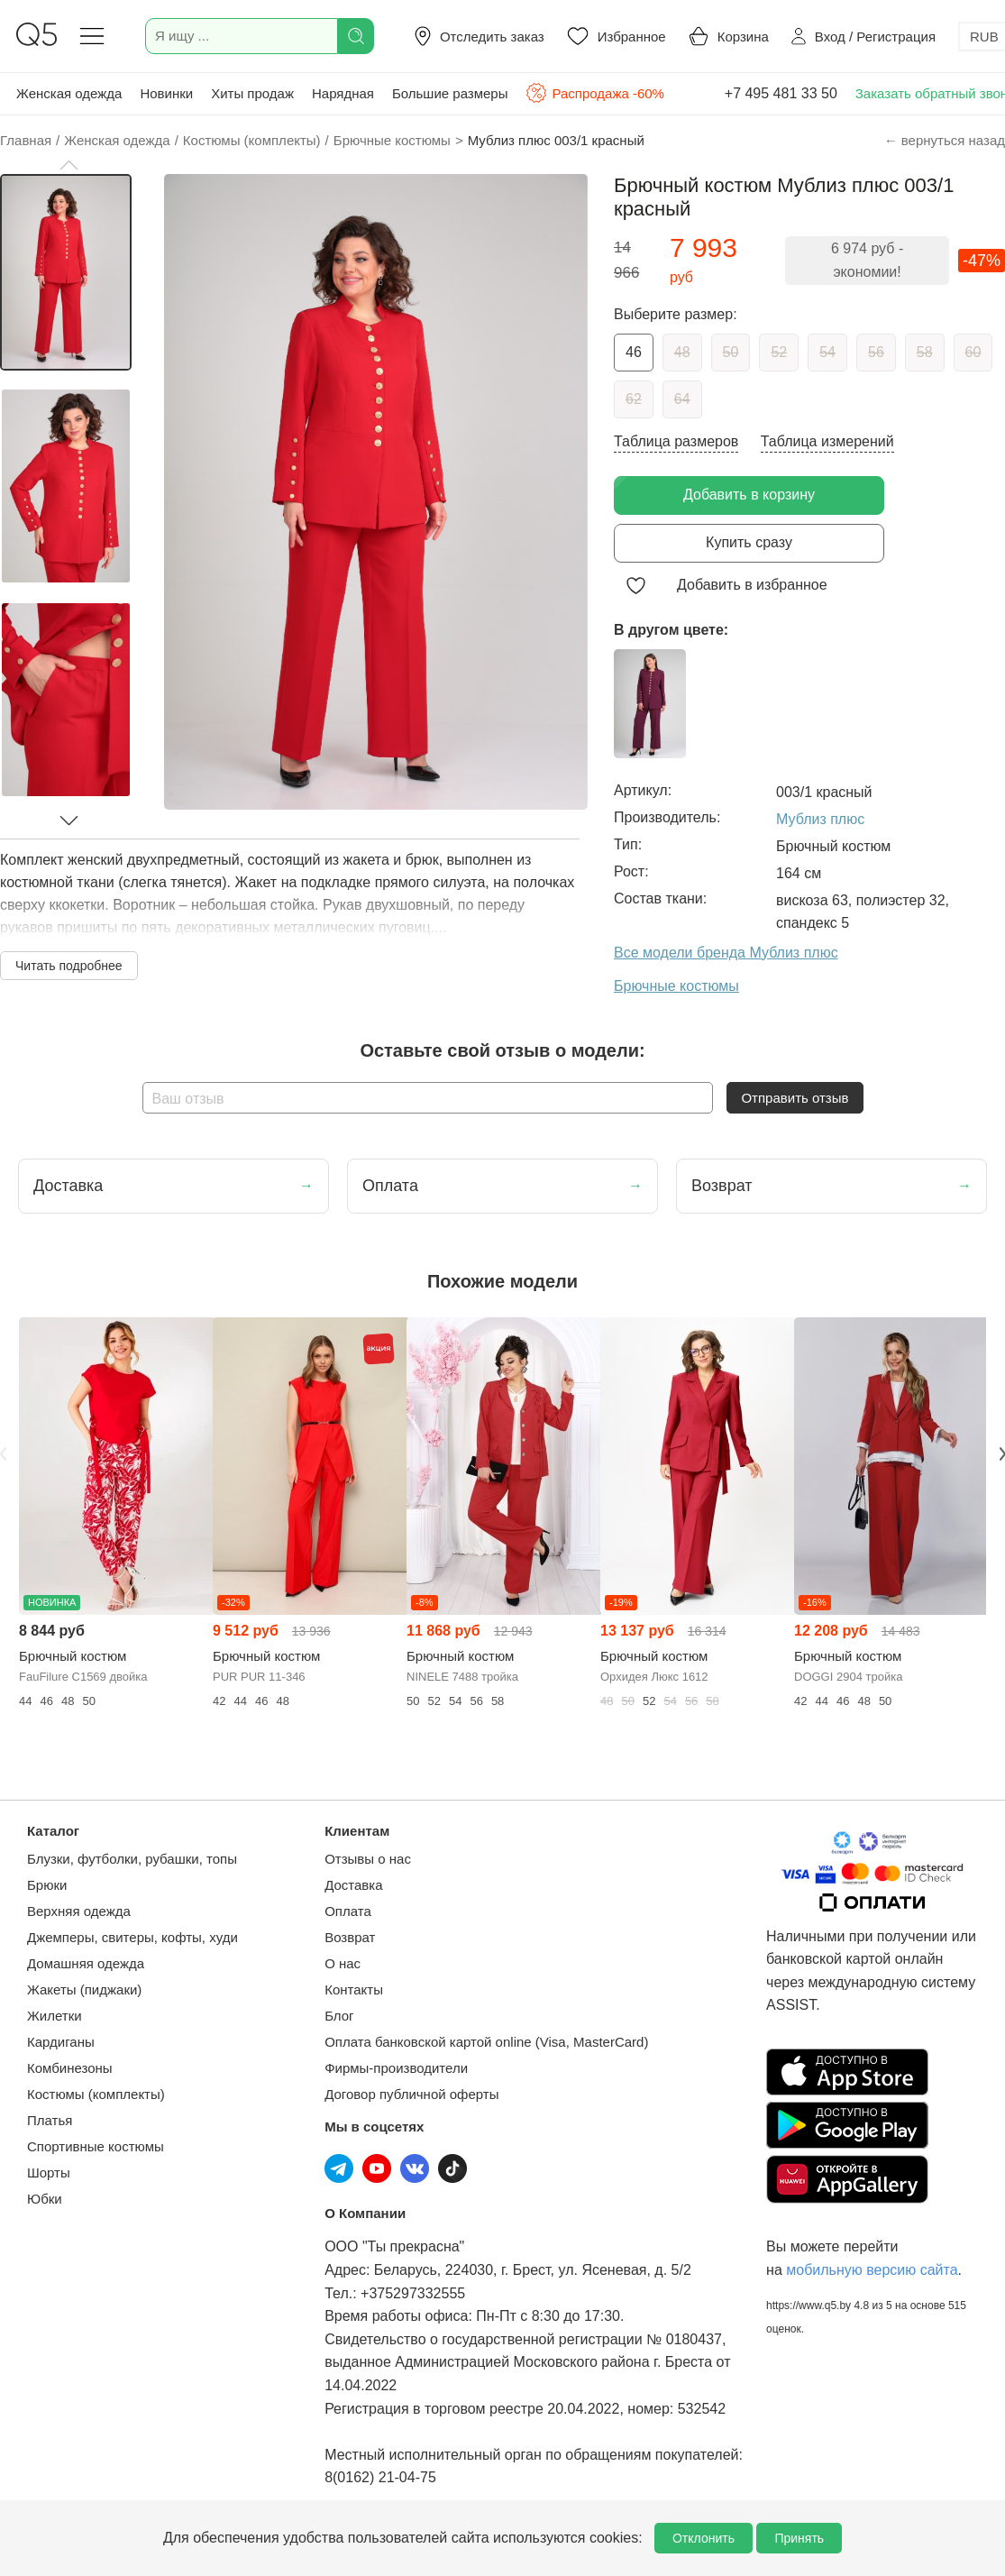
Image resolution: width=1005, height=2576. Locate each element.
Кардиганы (61, 2041)
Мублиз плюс (820, 819)
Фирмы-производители (396, 2068)
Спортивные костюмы (95, 2146)
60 (973, 352)
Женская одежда (69, 93)
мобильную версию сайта (871, 2270)
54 (827, 352)
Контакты (353, 1989)
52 (779, 352)
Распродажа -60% (594, 93)
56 (876, 352)
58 (925, 352)
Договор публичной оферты (411, 2094)
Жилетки (54, 2015)
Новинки (166, 93)
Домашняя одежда (85, 1963)
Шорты (48, 2172)
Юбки (44, 2198)
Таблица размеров (676, 441)
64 (682, 399)
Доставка (353, 1885)
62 (634, 399)
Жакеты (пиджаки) (84, 1989)
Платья (49, 2120)
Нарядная (343, 93)
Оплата (347, 1911)
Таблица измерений (827, 441)
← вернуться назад (944, 140)
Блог (338, 2015)
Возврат (349, 1937)
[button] (68, 165)
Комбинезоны (70, 2068)
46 (634, 352)
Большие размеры (450, 93)
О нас (342, 1963)
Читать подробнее (69, 965)
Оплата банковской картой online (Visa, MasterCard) (486, 2041)
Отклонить (703, 2538)
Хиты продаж (252, 93)
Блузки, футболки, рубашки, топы (132, 1858)
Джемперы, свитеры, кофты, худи (132, 1937)
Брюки (47, 1885)
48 (682, 352)
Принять (799, 2538)
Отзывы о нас (367, 1858)
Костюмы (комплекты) (96, 2094)
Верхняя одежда (79, 1911)
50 (731, 352)
